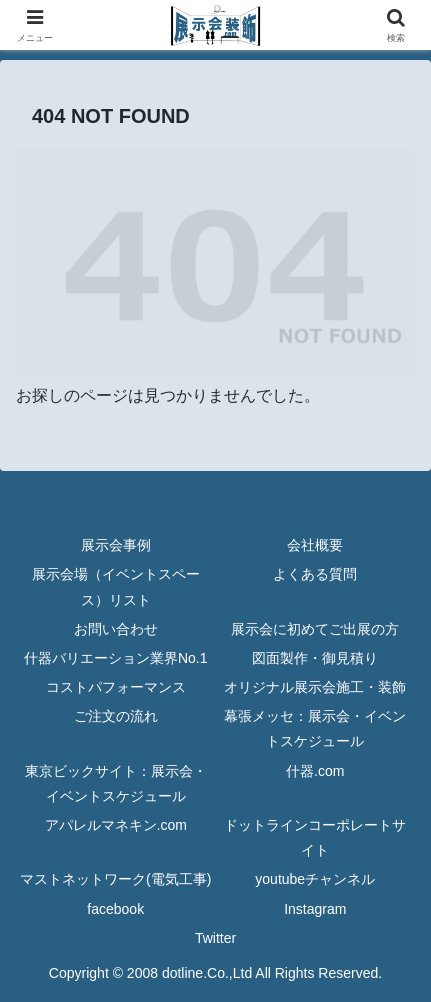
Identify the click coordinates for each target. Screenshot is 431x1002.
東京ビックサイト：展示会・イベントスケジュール (116, 783)
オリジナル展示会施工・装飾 (315, 687)
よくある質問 (315, 574)
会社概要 (315, 545)
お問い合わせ (116, 629)
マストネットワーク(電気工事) (115, 879)
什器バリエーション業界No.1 (116, 658)
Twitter (215, 938)
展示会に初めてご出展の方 (315, 629)
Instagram (315, 909)
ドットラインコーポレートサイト (315, 837)
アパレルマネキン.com (116, 825)
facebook (115, 909)
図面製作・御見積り (315, 658)
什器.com (315, 771)
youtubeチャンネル (315, 879)
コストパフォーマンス (116, 687)
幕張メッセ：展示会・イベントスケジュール (315, 728)
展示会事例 (116, 545)
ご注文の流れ (116, 716)
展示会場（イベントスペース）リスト (116, 586)
